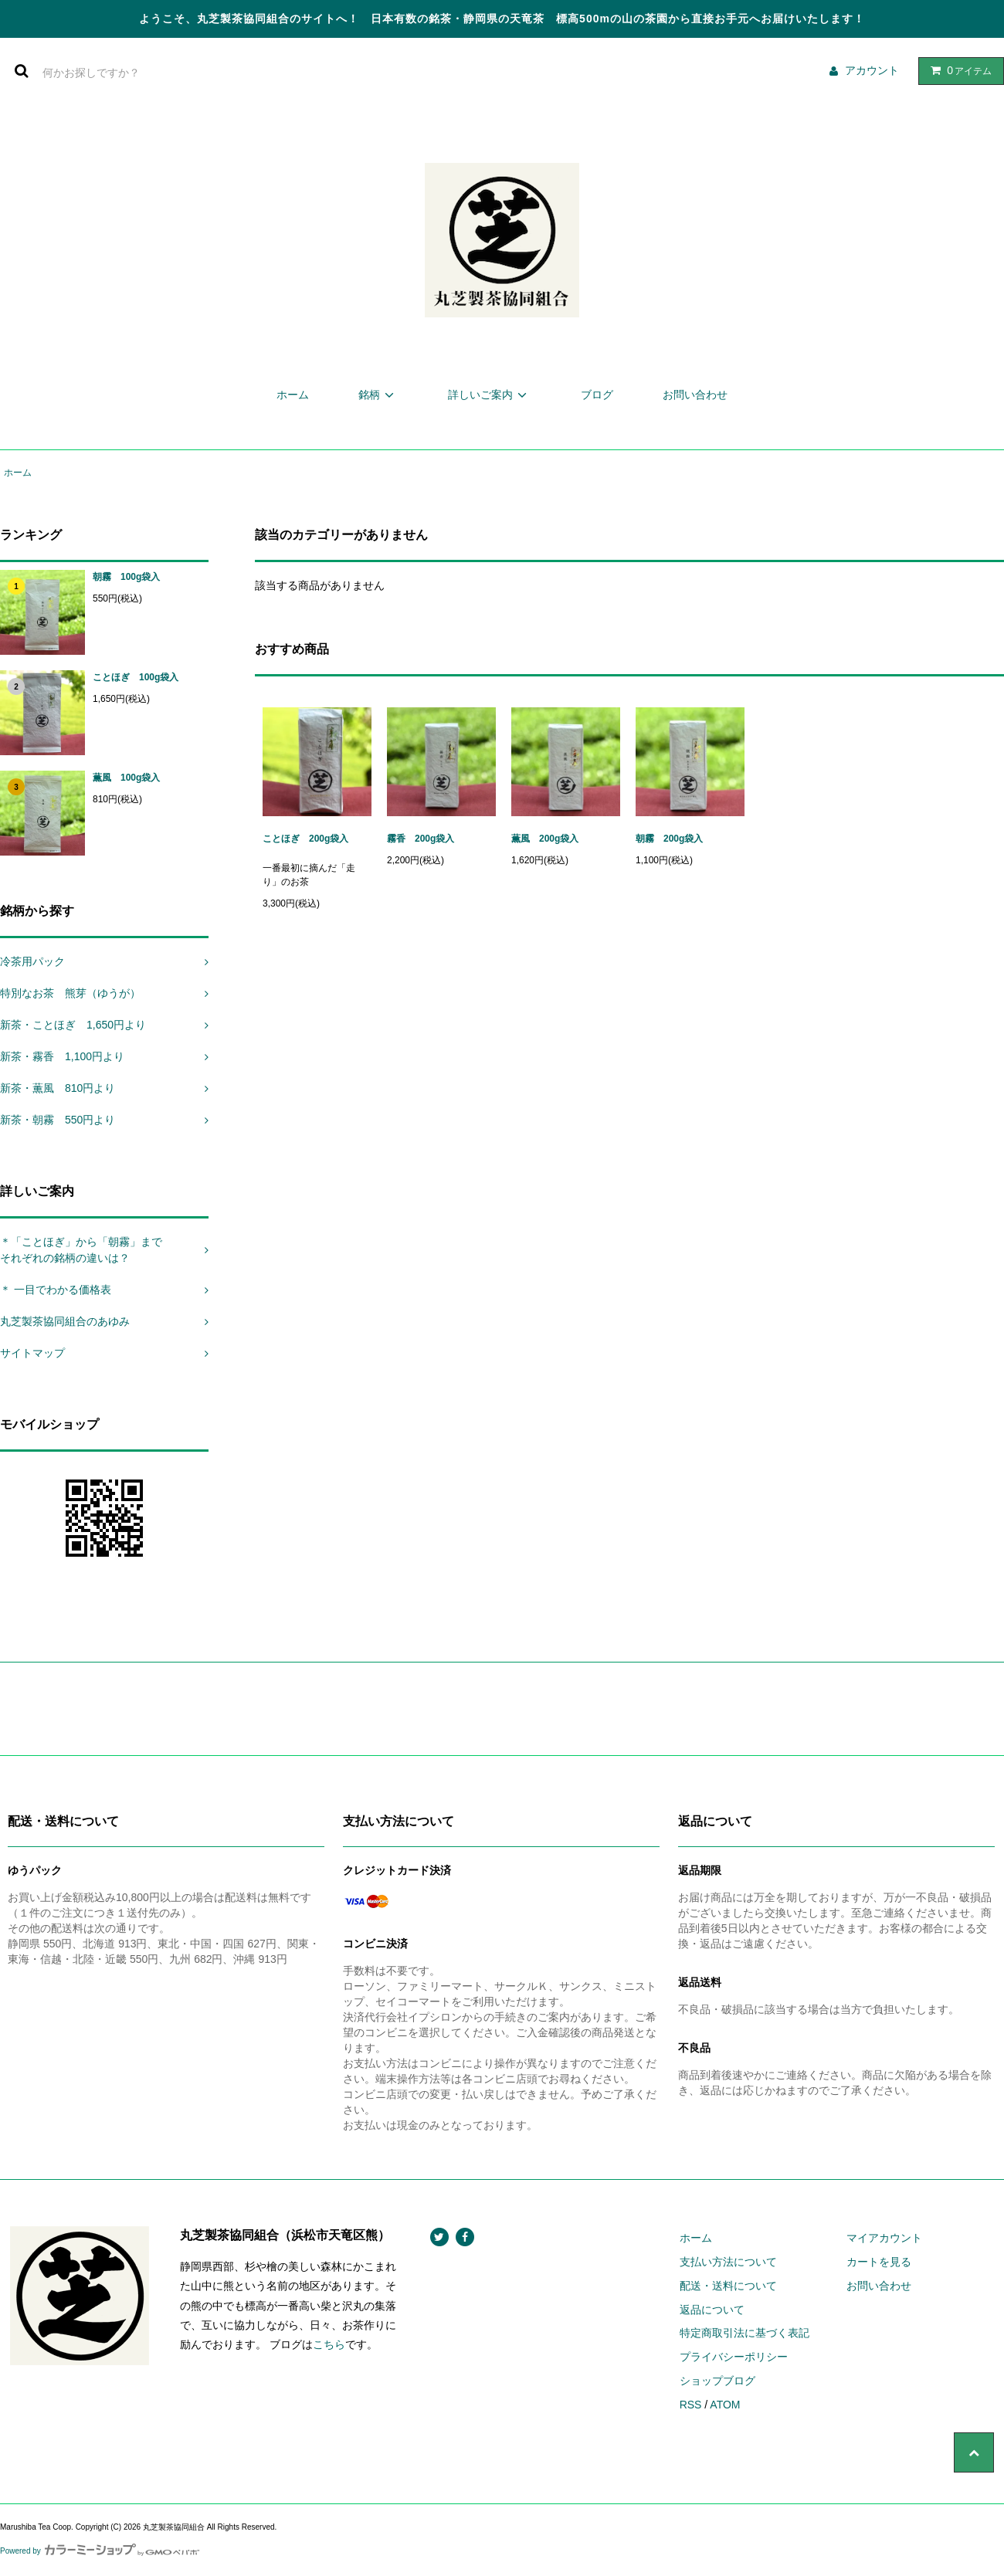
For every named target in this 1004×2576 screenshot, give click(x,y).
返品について (712, 2309)
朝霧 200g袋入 (674, 838)
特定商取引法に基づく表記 (744, 2333)
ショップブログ (717, 2380)
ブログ (597, 394)
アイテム (958, 70)
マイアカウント (884, 2238)
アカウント (872, 70)
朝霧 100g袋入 (131, 576)
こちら (329, 2344)
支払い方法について (728, 2262)
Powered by (99, 2551)
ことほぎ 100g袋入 (135, 677)
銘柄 (378, 394)
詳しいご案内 (489, 394)
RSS (691, 2404)
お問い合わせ (695, 394)
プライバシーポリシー (734, 2357)
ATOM (725, 2404)
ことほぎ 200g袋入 (305, 838)
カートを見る (878, 2262)
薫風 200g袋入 (544, 838)
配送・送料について (728, 2285)
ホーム (292, 394)
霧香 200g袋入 (420, 838)
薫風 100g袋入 (126, 777)
